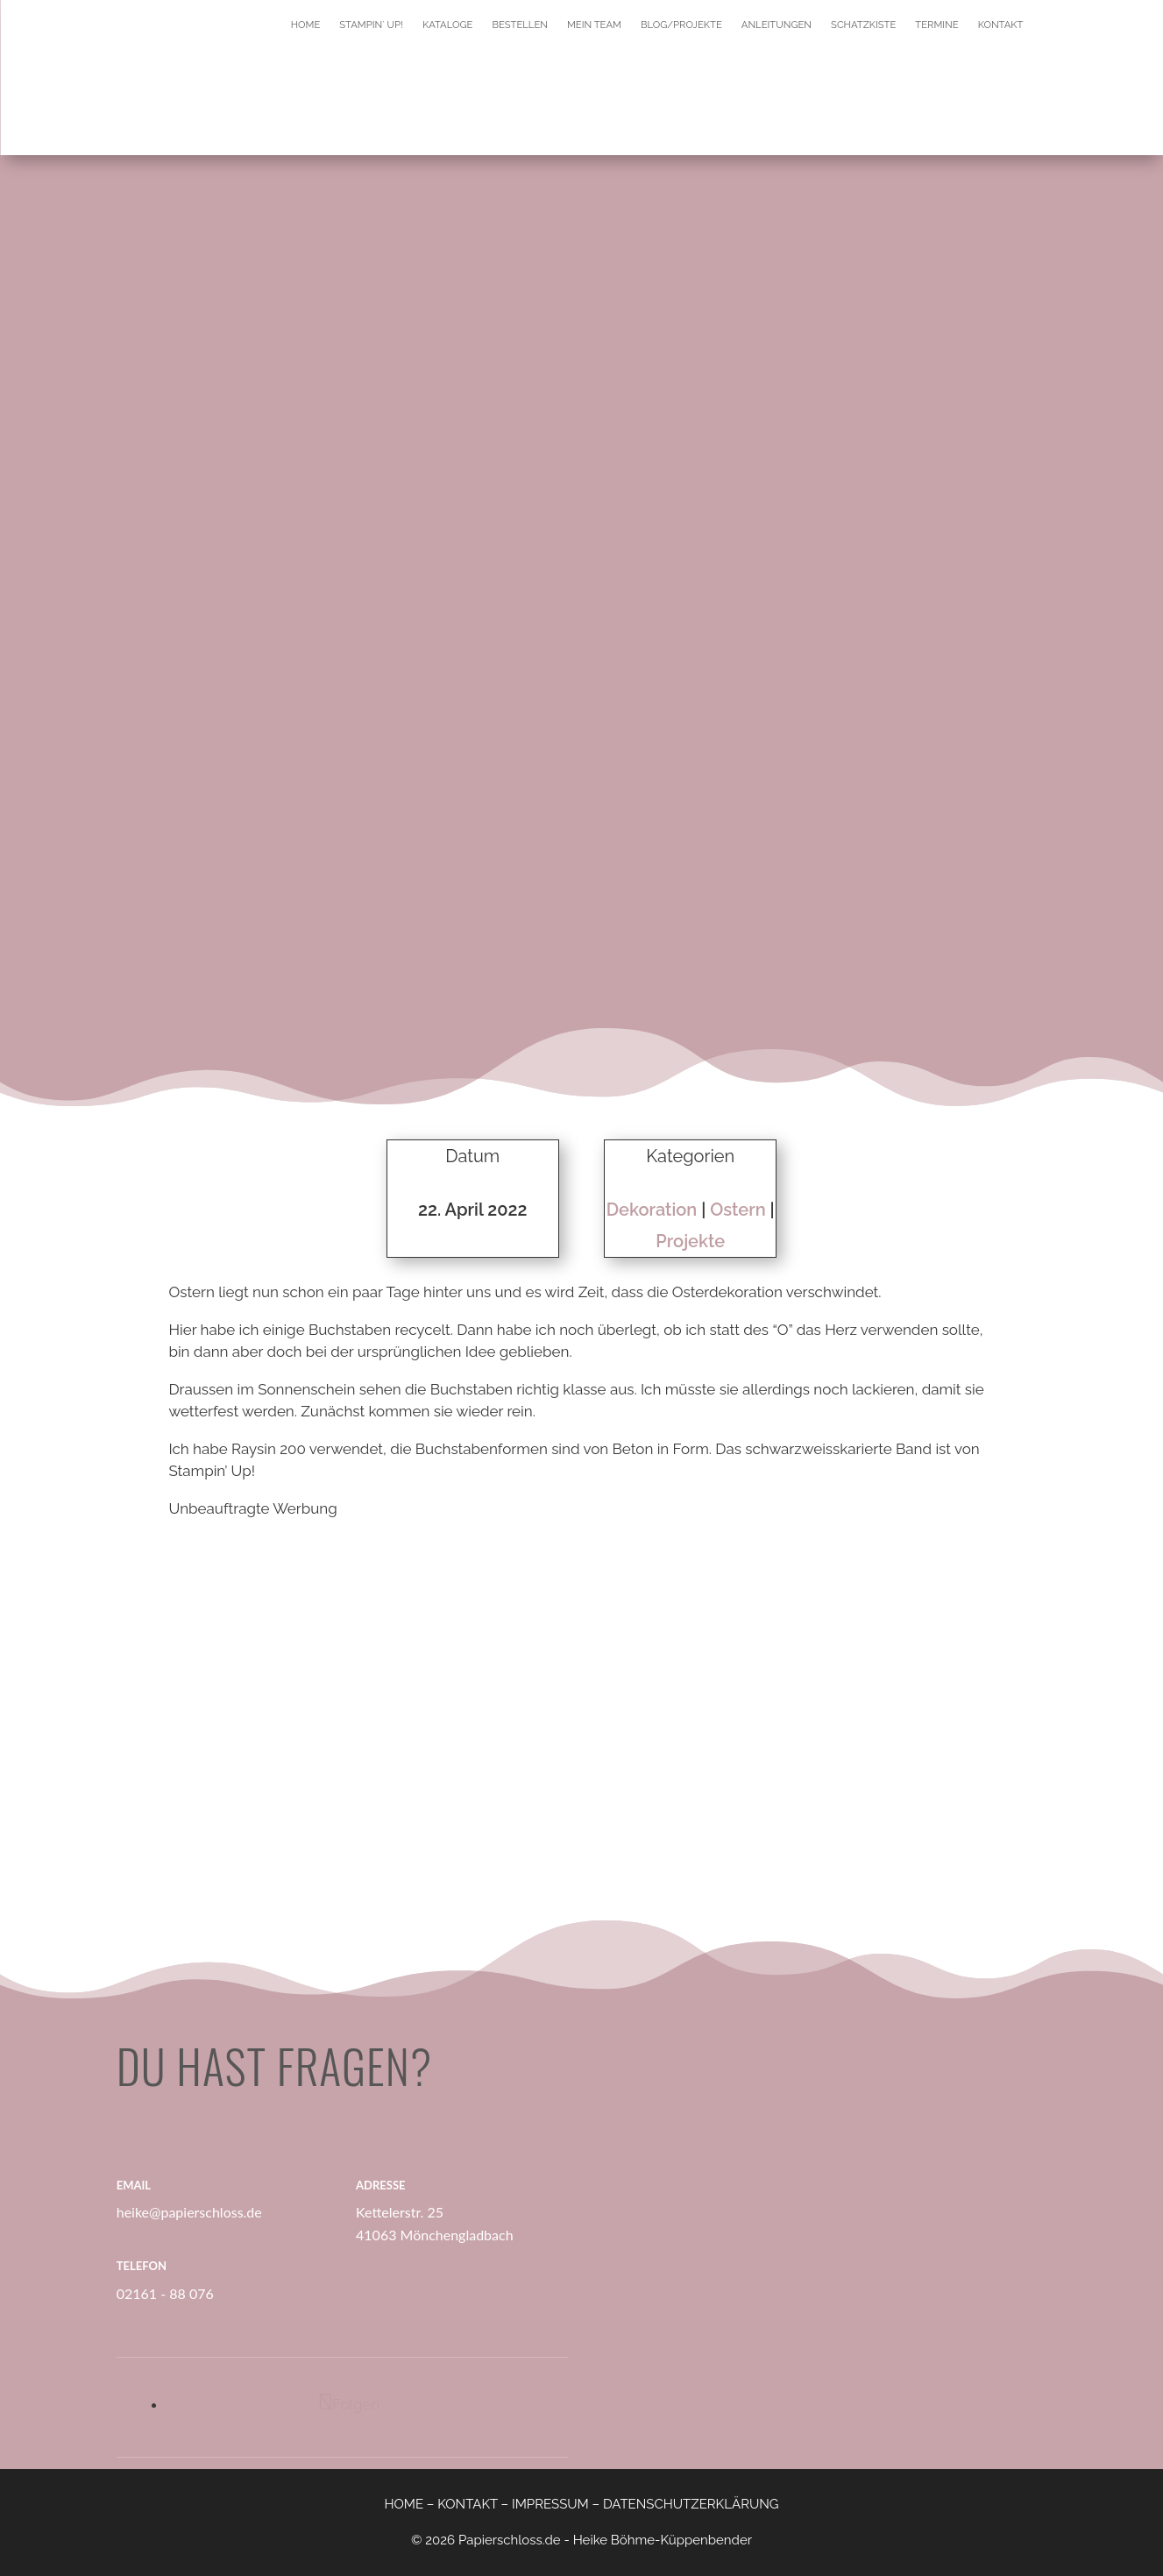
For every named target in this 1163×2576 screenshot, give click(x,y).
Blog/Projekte (681, 24)
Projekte (690, 1241)
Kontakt (1001, 24)
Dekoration (652, 1209)
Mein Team (594, 24)
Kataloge (447, 24)
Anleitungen (776, 24)
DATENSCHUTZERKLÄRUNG (691, 2504)
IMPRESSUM (550, 2504)
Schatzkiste (863, 24)
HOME (403, 2504)
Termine (936, 24)
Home (306, 24)
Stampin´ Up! (371, 24)
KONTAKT (467, 2504)
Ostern (737, 1209)
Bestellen (520, 24)
